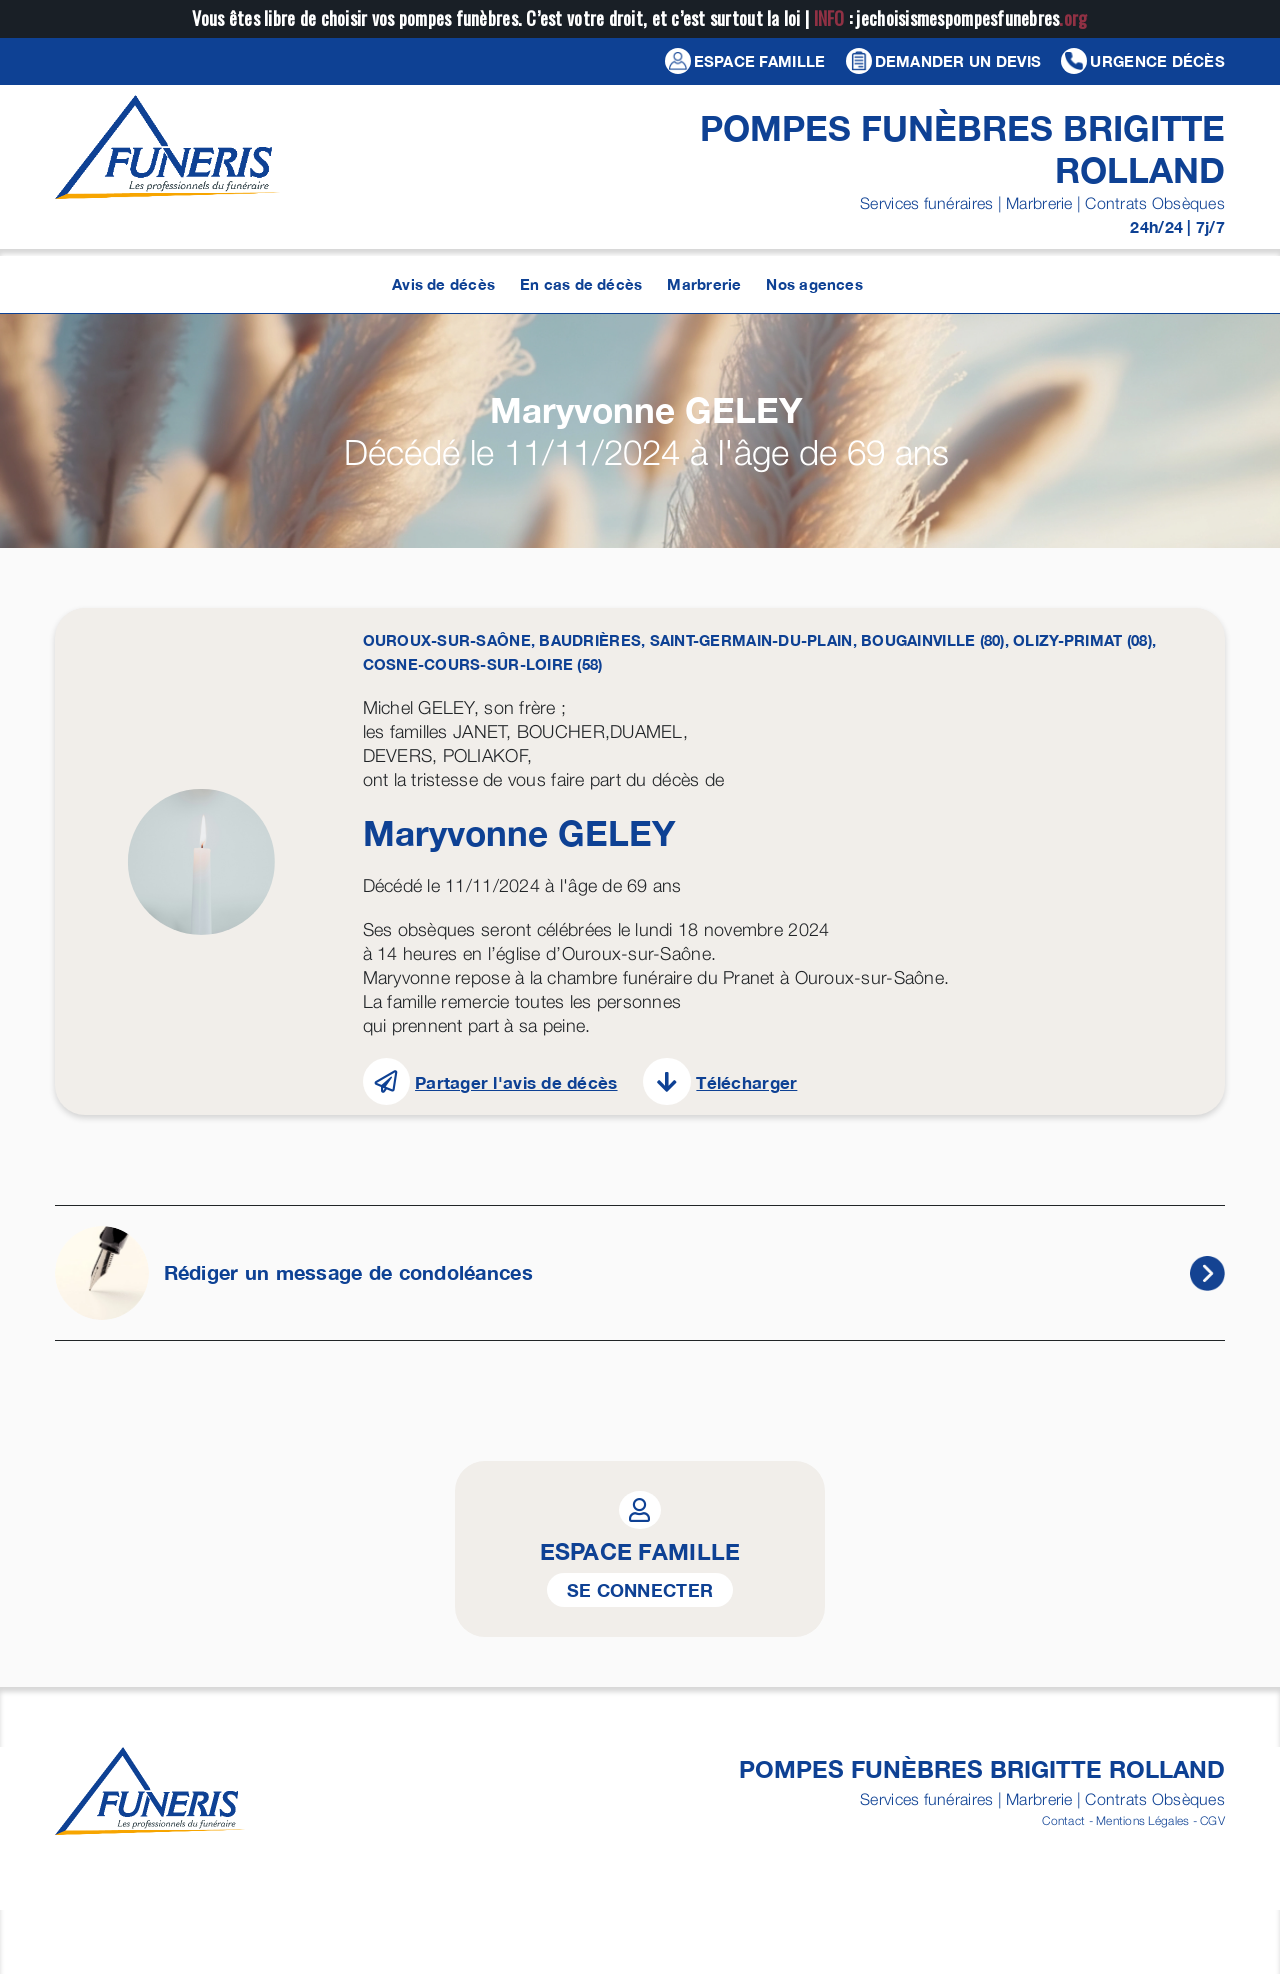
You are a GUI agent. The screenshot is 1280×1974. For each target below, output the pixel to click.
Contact (1063, 1820)
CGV (1212, 1820)
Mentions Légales (1142, 1820)
